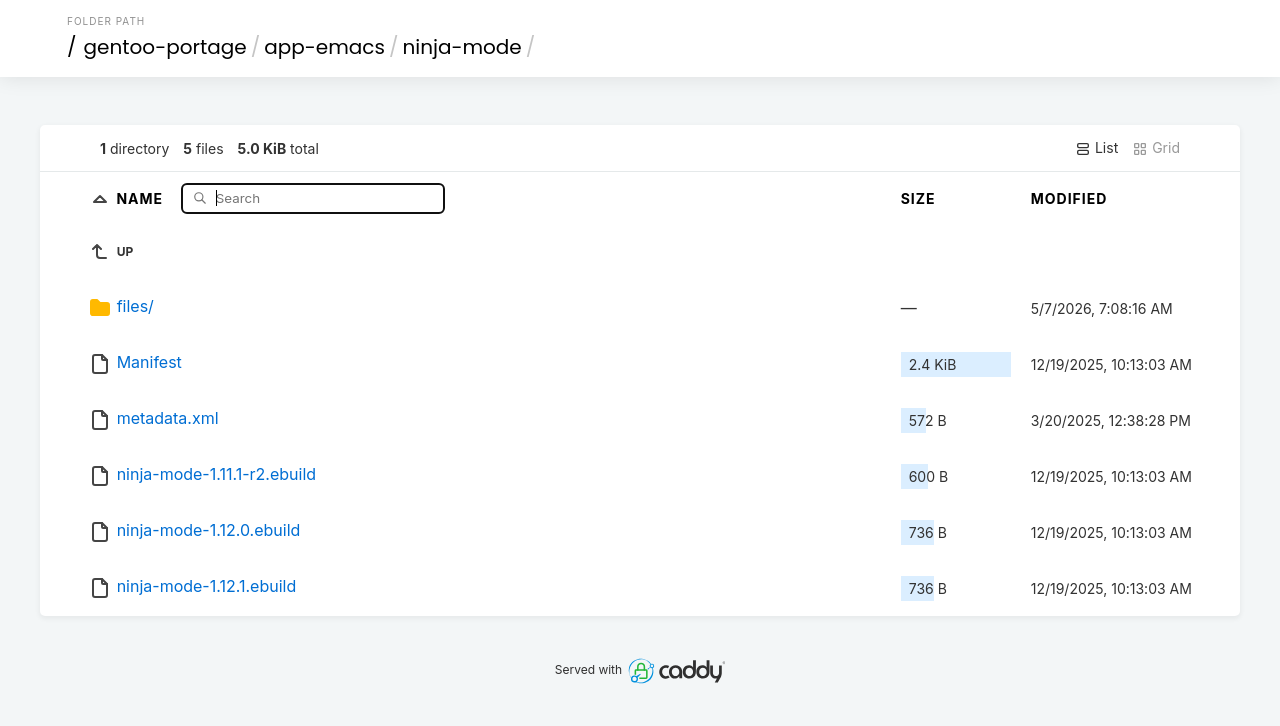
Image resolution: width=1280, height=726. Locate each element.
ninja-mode (461, 47)
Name (141, 197)
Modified (1069, 198)
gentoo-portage (165, 47)
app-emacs (324, 47)
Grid (1156, 148)
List (1096, 148)
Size (918, 198)
